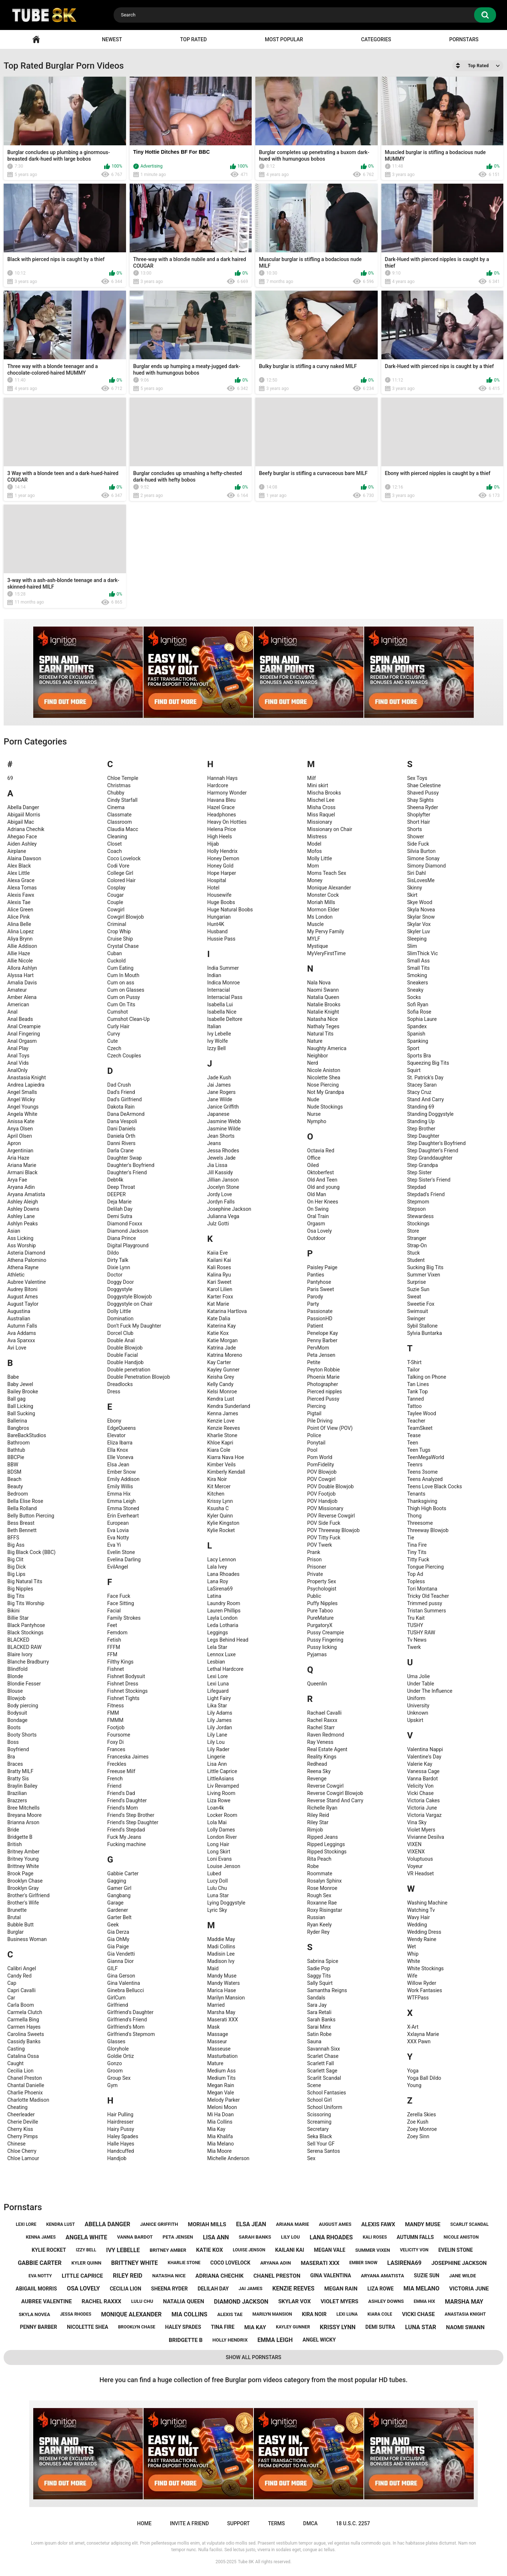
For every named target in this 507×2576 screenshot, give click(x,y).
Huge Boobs (221, 902)
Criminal (116, 924)
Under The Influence (429, 1691)
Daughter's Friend (127, 1172)
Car (11, 1998)
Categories (376, 39)
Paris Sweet (320, 1289)
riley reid (127, 2275)
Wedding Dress (424, 1932)
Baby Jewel (20, 1384)
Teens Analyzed (425, 1479)
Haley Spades (122, 2136)
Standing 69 (420, 1107)
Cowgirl (116, 909)
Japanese (218, 1114)
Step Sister (419, 1172)
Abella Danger (23, 807)
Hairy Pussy (120, 2129)
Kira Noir (217, 1479)
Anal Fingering (23, 1034)
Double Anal (121, 1340)
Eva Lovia (118, 1530)
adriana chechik (219, 2276)
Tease (413, 1435)
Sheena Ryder (422, 807)
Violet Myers (421, 1830)
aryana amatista (382, 2275)
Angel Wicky (21, 1099)
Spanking (417, 1041)
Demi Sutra (119, 1216)
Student (415, 1260)
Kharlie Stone (222, 1435)
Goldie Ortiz (120, 2056)
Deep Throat (121, 1187)
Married (216, 2005)
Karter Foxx (220, 1297)
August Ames (22, 1297)
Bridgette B (20, 1837)
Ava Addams (21, 1333)
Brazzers (17, 1800)
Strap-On (417, 1245)
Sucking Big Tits (425, 1267)
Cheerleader (21, 2114)
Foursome (118, 1735)
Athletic (15, 1275)
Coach (114, 851)
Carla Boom (20, 2005)
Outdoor (316, 1238)
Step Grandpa (422, 1165)
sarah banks (255, 2237)
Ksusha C (218, 1508)
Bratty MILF (20, 1771)
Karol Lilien (219, 1289)
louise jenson (249, 2249)
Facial (114, 1611)
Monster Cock (323, 895)
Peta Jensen (321, 1355)
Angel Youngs (23, 1107)
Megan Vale (220, 2092)
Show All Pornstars (253, 2357)
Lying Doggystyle (226, 1903)
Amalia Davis (22, 982)
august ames (335, 2224)
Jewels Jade (221, 1158)
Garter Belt (119, 1917)
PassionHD (319, 1318)
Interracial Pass (224, 997)
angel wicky (319, 2340)
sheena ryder (169, 2289)
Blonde (15, 1676)
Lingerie (216, 1757)
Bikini (13, 1611)
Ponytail (316, 1443)
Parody (315, 1297)
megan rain (341, 2288)
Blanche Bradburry (28, 1662)
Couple (115, 902)
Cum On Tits (121, 1004)
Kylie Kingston (223, 1523)
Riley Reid (318, 1815)
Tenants (416, 1494)
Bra (11, 1757)
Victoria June (422, 1808)
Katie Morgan (222, 1340)
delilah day (213, 2289)
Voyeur (415, 1866)
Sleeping (416, 939)
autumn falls (415, 2237)
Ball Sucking (21, 1413)
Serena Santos (323, 2151)
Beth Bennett (22, 1530)
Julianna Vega (223, 1216)
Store (413, 1231)
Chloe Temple (122, 778)
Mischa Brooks (324, 793)
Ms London (320, 917)
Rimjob (315, 1830)
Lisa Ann (217, 1764)
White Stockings (425, 1968)
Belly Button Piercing (30, 1516)
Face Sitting (120, 1603)
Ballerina (17, 1421)
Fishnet (115, 1669)
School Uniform (324, 2107)
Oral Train (318, 1216)
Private (315, 1574)
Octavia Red (320, 1150)
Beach (14, 1479)
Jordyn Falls (221, 1202)
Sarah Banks (321, 2019)
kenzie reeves (293, 2288)
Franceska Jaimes (128, 1757)
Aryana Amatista (26, 1194)
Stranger (416, 1238)
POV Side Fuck (323, 1523)
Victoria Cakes (423, 1800)
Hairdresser (120, 2122)
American (18, 1004)
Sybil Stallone (422, 1326)
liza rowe (380, 2289)
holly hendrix (230, 2340)
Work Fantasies (424, 1990)
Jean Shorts (221, 1136)
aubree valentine (46, 2301)
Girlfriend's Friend (127, 2019)
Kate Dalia (218, 1318)
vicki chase (418, 2314)
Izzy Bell (216, 1048)
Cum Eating (120, 968)
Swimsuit (417, 1311)
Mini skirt (317, 785)
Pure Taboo (320, 1611)
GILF (112, 1968)
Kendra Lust (220, 1399)
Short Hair (418, 822)
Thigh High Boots (426, 1508)
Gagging (116, 1881)
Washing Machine (427, 1903)
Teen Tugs (418, 1450)
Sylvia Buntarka (424, 1333)
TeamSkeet (419, 1428)
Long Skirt (218, 1852)
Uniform (416, 1698)
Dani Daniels (121, 1129)
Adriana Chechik (25, 829)
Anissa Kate (20, 1121)
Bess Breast (20, 1523)
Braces (15, 1764)
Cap (11, 1983)
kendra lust (60, 2224)
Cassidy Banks (24, 2041)
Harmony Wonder (227, 793)
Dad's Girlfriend (124, 1099)
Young (414, 2085)
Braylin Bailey (22, 1786)
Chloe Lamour (23, 2158)
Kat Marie (218, 1304)
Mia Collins (219, 2122)
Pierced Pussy (323, 1399)
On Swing (318, 1209)
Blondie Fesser (24, 1684)
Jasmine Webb (224, 1121)
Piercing (316, 1406)
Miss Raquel (321, 815)
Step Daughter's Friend (432, 1150)
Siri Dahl (416, 873)
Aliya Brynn (20, 939)
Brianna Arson (23, 1822)
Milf (311, 778)
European (118, 1523)
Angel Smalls (22, 1092)
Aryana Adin (21, 1187)
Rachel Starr (321, 1727)
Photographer (322, 1384)
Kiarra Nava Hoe (225, 1457)
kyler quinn (86, 2263)
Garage (115, 1903)
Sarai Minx (319, 2027)
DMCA (310, 2523)
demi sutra (380, 2327)
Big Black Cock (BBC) (31, 1552)
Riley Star (317, 1822)
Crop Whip (119, 931)
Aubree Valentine (26, 1282)
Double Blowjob (125, 1348)
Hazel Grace (221, 807)
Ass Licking (20, 1238)
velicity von (414, 2249)
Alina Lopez (20, 931)
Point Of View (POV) (330, 1428)
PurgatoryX (319, 1625)
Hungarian (218, 917)
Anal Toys (18, 1056)
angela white (86, 2237)
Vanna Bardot (422, 1778)
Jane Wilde (219, 1099)
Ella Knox (117, 1450)
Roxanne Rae (322, 1903)
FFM (112, 1654)
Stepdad (416, 1187)
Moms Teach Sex (326, 873)
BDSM (14, 1472)
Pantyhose (319, 1282)
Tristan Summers (426, 1611)
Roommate (319, 1873)
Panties (315, 1275)
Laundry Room (223, 1603)
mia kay (255, 2327)
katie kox (209, 2250)
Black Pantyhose (26, 1625)
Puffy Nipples (322, 1603)
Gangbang (119, 1895)
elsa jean (251, 2224)
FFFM (113, 1647)
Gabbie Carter (123, 1873)
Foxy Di (115, 1742)
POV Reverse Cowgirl (331, 1516)
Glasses (116, 2041)
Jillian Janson (223, 1180)
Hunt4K (215, 924)
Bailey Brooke (22, 1391)
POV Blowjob (322, 1472)
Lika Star (217, 1705)
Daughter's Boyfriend (131, 1165)
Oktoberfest (320, 1172)
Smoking (417, 975)
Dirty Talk (118, 1260)
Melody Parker (223, 2100)
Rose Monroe (322, 1888)
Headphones (221, 815)
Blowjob (16, 1698)
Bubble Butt (20, 1925)
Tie (410, 1537)
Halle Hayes (120, 2144)
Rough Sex (319, 1895)
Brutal (14, 1917)
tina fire (223, 2327)
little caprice (82, 2276)
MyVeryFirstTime (326, 953)
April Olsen (19, 1136)
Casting (16, 2049)
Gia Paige (118, 1946)
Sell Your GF (321, 2144)
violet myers (339, 2301)
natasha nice (169, 2275)
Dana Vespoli (122, 1121)
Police (314, 1435)
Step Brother (421, 1129)
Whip (412, 1954)
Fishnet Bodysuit (126, 1676)
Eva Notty (118, 1537)
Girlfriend (117, 2005)
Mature (215, 2063)
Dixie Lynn (118, 1267)
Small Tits (418, 968)
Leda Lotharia (222, 1625)
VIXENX (415, 1852)
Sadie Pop (318, 1968)
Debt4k (115, 1180)
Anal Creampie (24, 1026)
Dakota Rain (121, 1107)
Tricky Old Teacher (428, 1596)
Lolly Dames (221, 1830)
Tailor (413, 1370)
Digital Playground (128, 1245)
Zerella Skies (421, 2114)
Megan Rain (220, 2085)
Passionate (320, 1311)
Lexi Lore (217, 1676)
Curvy (113, 1034)
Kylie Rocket (221, 1530)
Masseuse (218, 2049)
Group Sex (119, 2078)
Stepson (416, 1209)
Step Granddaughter (429, 1158)
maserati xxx (320, 2263)
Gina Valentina (123, 1983)
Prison (314, 1559)
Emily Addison (123, 1479)
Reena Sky (319, 1771)
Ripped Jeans (322, 1837)
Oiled (313, 1165)
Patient (315, 1326)
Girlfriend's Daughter (130, 2012)
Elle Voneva (120, 1457)
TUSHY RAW (421, 1632)
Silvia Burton (421, 851)
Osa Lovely (319, 1231)
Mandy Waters (223, 1983)
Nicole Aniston (323, 1070)
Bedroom (17, 1494)
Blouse (15, 1691)
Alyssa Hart (20, 975)
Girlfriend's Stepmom (131, 2034)
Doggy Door (120, 1282)
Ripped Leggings (326, 1844)
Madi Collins (221, 1946)
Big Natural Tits (24, 1581)
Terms (276, 2523)
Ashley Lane (21, 1216)
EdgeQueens (121, 1428)
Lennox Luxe (221, 1654)
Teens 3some (422, 1472)
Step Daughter (423, 1136)
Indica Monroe (223, 982)
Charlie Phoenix (25, 2092)
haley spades (183, 2327)
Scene (314, 2085)
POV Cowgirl (321, 1479)
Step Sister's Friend (428, 1180)
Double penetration (128, 1370)
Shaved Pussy (423, 793)
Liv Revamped (223, 1786)
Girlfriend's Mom (126, 2027)
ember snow (363, 2262)
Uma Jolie (418, 1676)
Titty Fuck (418, 1559)
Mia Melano (220, 2144)
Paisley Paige (322, 1267)
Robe (313, 1866)
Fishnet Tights (123, 1698)
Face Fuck (118, 1596)
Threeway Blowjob (427, 1530)
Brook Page (20, 1873)
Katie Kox (218, 1333)
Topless (416, 1581)
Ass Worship (21, 1245)
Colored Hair (121, 880)
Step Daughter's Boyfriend (436, 1143)
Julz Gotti (218, 1223)
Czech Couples (124, 1056)
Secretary (318, 2129)
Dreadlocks (120, 1384)
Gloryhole (118, 2049)
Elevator (116, 1435)
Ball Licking (20, 1406)
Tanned (415, 1399)
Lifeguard (218, 1691)
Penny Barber (322, 1340)
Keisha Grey (220, 1377)
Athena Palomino (26, 1260)
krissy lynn (338, 2327)
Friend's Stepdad (126, 1830)
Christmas (119, 785)
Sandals (316, 1998)
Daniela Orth (121, 1136)
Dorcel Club (120, 1333)
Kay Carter (219, 1362)
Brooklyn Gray (23, 1888)
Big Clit (15, 1559)
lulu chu (142, 2301)
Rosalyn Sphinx (324, 1881)
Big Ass (15, 1545)
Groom (115, 2071)
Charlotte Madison (28, 2100)
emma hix (424, 2301)
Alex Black (19, 866)
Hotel (213, 888)
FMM (113, 1713)
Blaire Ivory (20, 1654)
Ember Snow (121, 1472)
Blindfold (17, 1669)
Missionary (319, 822)
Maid (212, 1968)
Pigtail (314, 1413)
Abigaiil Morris (23, 815)
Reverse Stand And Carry (335, 1800)
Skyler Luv (418, 931)
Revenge (317, 1778)
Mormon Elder (323, 909)
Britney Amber (23, 1852)
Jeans (214, 1143)
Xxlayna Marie (423, 2034)
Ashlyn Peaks (22, 1223)
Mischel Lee (321, 800)
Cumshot (117, 1012)
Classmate (119, 815)
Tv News (416, 1640)
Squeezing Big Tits (428, 1063)
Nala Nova (319, 982)
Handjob (116, 2158)
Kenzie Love (221, 1421)
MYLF (313, 939)
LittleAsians (220, 1778)
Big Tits (15, 1596)
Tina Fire (417, 1545)
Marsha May (221, 2012)
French (115, 1778)
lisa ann (216, 2237)
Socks (414, 997)
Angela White (22, 1114)
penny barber (38, 2327)
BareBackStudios (26, 1435)
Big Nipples (20, 1589)
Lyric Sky (217, 1910)
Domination (120, 1318)
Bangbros (18, 1428)
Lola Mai (216, 1822)
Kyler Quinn (220, 1516)
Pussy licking (322, 1647)
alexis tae (230, 2314)
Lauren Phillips (223, 1611)
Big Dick (16, 1567)
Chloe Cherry (22, 2151)
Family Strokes (124, 1618)
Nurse (314, 1114)
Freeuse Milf (121, 1771)
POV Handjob (322, 1501)
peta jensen (178, 2237)
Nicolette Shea (323, 1077)
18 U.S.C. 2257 (353, 2523)
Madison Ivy (221, 1961)
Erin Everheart (123, 1516)
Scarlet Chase (323, 2056)
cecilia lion (125, 2289)
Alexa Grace (20, 880)
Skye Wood (419, 902)
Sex (311, 2158)
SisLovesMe (420, 880)
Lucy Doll (217, 1881)
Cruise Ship (120, 939)
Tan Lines (418, 1384)
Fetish (114, 1640)
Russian (316, 1917)
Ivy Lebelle (219, 1034)
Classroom (119, 822)
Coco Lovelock (124, 858)
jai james (250, 2288)
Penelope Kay (322, 1333)
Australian (18, 1318)
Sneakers (417, 982)
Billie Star (18, 1618)
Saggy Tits (319, 1976)
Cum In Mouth (123, 975)
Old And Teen (322, 1180)
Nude (313, 1099)
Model (314, 844)
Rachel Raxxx (322, 1720)
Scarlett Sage (322, 2071)
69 (10, 778)
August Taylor (22, 1304)
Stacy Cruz (419, 1092)
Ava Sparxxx (21, 1340)
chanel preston (277, 2276)
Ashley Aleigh (22, 1202)
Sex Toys (417, 778)
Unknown (417, 1713)
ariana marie (292, 2224)
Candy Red (19, 1976)
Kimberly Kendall (226, 1472)
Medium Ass (221, 2071)
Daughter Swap (124, 1158)
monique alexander (131, 2314)
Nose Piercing (323, 1085)
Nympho (316, 1121)
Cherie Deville (22, 2122)
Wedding (417, 1925)
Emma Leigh (121, 1501)
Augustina (18, 1311)
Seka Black (319, 2136)
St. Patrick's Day (425, 1077)
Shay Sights (420, 800)
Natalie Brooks (323, 1004)
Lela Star (217, 1647)
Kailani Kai (219, 1260)
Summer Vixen (423, 1275)
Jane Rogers (221, 1092)
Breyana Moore (24, 1815)
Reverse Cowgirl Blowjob (335, 1793)
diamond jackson (241, 2301)
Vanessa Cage (423, 1771)
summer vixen (372, 2250)
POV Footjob (321, 1494)
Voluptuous (420, 1859)
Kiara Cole (218, 1450)
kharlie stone (184, 2262)
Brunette (17, 1910)
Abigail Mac (20, 822)
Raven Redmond (325, 1735)
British (14, 1844)
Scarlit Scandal (324, 2078)
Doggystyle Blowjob (129, 1297)
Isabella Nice (221, 1012)
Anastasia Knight (26, 1077)
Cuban (114, 953)
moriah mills (207, 2224)
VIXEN (414, 1844)
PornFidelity (320, 1464)
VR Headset (420, 1873)
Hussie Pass (221, 939)
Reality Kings (321, 1757)
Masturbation (222, 2056)
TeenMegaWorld (425, 1457)
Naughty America (327, 1048)
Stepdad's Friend (426, 1194)
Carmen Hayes (24, 2027)
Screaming (319, 2122)
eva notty (40, 2275)
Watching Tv (421, 1910)
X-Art (412, 2027)
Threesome (419, 1523)
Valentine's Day (424, 1757)
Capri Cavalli (21, 1990)
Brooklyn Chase (25, 1881)
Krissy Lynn (220, 1501)
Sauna (314, 2041)
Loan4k (215, 1808)
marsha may (464, 2301)
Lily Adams (219, 1713)
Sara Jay (317, 2005)
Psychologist (321, 1589)
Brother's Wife (23, 1903)
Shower (415, 836)
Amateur (17, 990)
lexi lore (26, 2224)
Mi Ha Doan (220, 2114)
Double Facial (122, 1355)
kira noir (314, 2314)
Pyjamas (317, 1654)
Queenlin (317, 1684)
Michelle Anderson (228, 2158)
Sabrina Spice (322, 1961)
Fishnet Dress (122, 1684)
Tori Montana (422, 1589)
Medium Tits (221, 2078)
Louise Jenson (223, 1866)
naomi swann (465, 2327)
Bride (13, 1830)
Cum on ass (120, 982)
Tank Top (417, 1391)
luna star (420, 2327)
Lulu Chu (217, 1888)
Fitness (115, 1705)
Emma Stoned (123, 1508)
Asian (13, 1231)
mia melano (421, 2288)
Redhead (317, 1764)
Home (36, 39)
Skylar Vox (419, 924)
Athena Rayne (22, 1267)
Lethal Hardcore (225, 1669)
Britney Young (23, 1859)
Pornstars (464, 39)
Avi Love (16, 1348)
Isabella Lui (220, 1004)
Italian (214, 1026)
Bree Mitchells (23, 1808)
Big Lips (16, 1574)
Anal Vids (18, 1063)
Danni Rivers (121, 1143)
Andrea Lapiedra (26, 1085)
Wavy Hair (418, 1917)
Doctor (115, 1275)
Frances (116, 1749)
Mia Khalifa (220, 2136)
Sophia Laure (422, 1019)
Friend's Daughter (127, 1800)
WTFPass (417, 1998)
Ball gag (16, 1399)
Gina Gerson (121, 1976)
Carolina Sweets (25, 2034)
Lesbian (216, 1662)
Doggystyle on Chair (130, 1304)
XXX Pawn (418, 2041)
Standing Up (421, 1121)
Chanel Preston (24, 2078)
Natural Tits (320, 1034)
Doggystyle (120, 1289)
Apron (14, 1143)
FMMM (115, 1720)
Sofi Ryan (417, 1004)
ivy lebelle (123, 2250)
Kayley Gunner (223, 1370)
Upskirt (415, 1720)
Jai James (218, 1085)
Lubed (214, 1873)
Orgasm (316, 1223)
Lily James (219, 1720)
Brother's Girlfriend (28, 1895)
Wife (412, 1976)
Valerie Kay (419, 1764)
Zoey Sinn (418, 2136)
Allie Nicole (20, 961)
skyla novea (34, 2314)
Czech (114, 1048)
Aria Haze (18, 1158)
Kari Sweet (219, 1282)
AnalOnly (17, 1070)
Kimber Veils (221, 1464)
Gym (112, 2085)
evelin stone (455, 2250)
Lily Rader (218, 1749)
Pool (312, 1450)
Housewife (219, 895)
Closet (114, 844)
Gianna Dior (120, 1961)
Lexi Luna (218, 1684)
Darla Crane (120, 1150)
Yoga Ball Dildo (424, 2078)
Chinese (16, 2144)
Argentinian (20, 1150)
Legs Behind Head (227, 1640)
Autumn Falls (22, 1326)
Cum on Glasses (125, 990)
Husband (217, 931)
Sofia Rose (419, 1012)
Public (314, 1596)
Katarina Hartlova (227, 1311)
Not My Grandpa (325, 1092)
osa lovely (83, 2288)
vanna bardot (135, 2237)
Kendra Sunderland (228, 1406)
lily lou (290, 2237)
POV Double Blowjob (330, 1486)
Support (238, 2523)
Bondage (17, 1720)
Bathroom (18, 1443)
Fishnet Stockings (127, 1691)
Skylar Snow (421, 917)
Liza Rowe (218, 1800)
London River (222, 1837)
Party (313, 1304)
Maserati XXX (222, 2019)
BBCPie (15, 1457)
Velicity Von (420, 1786)
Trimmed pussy (424, 1603)
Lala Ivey (217, 1567)
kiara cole (379, 2314)
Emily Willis (120, 1486)
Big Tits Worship (25, 1603)
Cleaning (117, 836)
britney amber (168, 2250)
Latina (214, 1596)
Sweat (414, 1297)
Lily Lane (217, 1735)
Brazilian (17, 1793)
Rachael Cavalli (324, 1713)
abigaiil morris (36, 2289)
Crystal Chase (123, 946)
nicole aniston (461, 2237)
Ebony (114, 1421)
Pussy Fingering (325, 1640)
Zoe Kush (417, 2122)
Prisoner (316, 1567)
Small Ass (418, 961)
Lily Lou (216, 1742)
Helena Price (221, 829)
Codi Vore (118, 866)
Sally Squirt (320, 1983)
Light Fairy (219, 1698)
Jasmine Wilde (223, 1129)
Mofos (314, 851)
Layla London (222, 1618)
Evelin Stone (121, 1552)
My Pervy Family (325, 931)
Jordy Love (219, 1194)
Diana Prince (121, 1238)
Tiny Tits (416, 1552)
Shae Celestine (424, 785)
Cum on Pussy (123, 997)
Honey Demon (223, 858)
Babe (13, 1377)
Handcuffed (120, 2151)
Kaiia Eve (217, 1253)
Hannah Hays (222, 778)
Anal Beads (20, 1019)
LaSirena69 (220, 1589)
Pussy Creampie (325, 1632)
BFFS (13, 1537)
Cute (112, 1041)
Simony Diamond (426, 866)
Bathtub (16, 1450)
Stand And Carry (425, 1099)
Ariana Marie (21, 1165)
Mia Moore (219, 2151)
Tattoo (414, 1406)
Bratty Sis (18, 1778)
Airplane (16, 851)
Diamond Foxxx (124, 1223)
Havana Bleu (221, 800)
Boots (14, 1727)
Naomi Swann (323, 990)
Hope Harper (221, 873)
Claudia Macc (122, 829)
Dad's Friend (121, 1092)
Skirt (412, 895)
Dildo (113, 1253)
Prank (313, 1552)
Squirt (413, 1070)
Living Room (221, 1793)
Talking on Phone (426, 1377)
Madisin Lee (221, 1954)
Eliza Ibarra (120, 1443)
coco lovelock (230, 2263)
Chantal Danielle (25, 2085)
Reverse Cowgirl (325, 1786)
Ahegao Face (22, 836)
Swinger (416, 1318)
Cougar (115, 895)
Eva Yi (114, 1545)
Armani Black (22, 1172)
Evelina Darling (124, 1559)
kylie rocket (49, 2250)
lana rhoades (331, 2237)
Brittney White (23, 1866)
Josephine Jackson (229, 1209)
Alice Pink (18, 917)
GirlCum (116, 1998)
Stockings (418, 1223)
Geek (113, 1925)
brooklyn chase (136, 2327)
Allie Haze (18, 953)
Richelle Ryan (322, 1808)
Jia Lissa (217, 1165)
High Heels (219, 836)
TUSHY (415, 1625)
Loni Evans (219, 1859)
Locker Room (222, 1815)
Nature (315, 1041)
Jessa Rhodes (223, 1150)
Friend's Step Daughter (133, 1822)
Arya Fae (17, 1180)
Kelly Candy (220, 1384)
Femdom (117, 1632)
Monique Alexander (329, 888)
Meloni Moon (222, 2107)
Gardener (117, 1910)
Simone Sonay (423, 858)
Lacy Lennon (221, 1559)
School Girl (319, 2100)
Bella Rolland (22, 1508)
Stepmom (418, 1202)
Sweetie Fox (420, 1304)
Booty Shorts (22, 1735)
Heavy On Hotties (227, 822)
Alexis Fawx (20, 895)
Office (313, 1158)
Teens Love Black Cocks (434, 1486)
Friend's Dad (121, 1793)
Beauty (15, 1486)
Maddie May (221, 1939)
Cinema (116, 807)
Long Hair (218, 1844)
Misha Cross (321, 807)
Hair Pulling (120, 2114)
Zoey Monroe (422, 2129)
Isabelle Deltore (224, 1019)
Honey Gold (220, 866)
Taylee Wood (421, 1413)
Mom (313, 866)
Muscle (315, 924)
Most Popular (284, 39)
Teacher (416, 1421)
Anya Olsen (20, 1129)
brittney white (134, 2262)
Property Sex (321, 1581)
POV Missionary (325, 1508)
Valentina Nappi (425, 1749)
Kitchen (215, 1494)
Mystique (317, 946)
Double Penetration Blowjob (138, 1377)
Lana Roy (217, 1581)
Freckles (116, 1764)
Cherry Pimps (22, 2136)
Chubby (116, 793)
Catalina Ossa (23, 2056)
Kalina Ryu (219, 1275)
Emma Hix (119, 1494)
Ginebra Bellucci (125, 1990)
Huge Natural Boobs (230, 909)
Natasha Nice (322, 1019)
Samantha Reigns (327, 1990)
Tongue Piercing (425, 1567)
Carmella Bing (23, 2019)
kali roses (375, 2237)
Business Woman (27, 1939)
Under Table (420, 1684)
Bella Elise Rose (25, 1501)
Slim (412, 946)
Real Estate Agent (327, 1749)
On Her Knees (322, 1202)
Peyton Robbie (323, 1370)
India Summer (223, 968)
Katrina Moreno (224, 1355)
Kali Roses (219, 1267)
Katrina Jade (221, 1348)
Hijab (213, 844)
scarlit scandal (469, 2224)
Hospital (216, 880)
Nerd (312, 1063)
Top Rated (193, 39)
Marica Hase (221, 1990)
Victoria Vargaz (424, 1815)
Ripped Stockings (327, 1852)
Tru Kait (415, 1618)
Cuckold (116, 961)
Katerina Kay (221, 1326)
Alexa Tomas (22, 888)
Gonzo (114, 2063)
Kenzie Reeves (223, 1428)
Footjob (116, 1727)
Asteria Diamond (26, 1253)
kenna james (41, 2237)
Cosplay (116, 888)
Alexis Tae (18, 902)
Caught (15, 2063)
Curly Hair (118, 1026)
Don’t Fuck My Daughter (134, 1326)
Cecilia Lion (20, 2071)
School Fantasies (326, 2092)
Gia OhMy (118, 1939)
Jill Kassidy (220, 1172)
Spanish (416, 1034)
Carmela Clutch (24, 2012)
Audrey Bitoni (22, 1289)
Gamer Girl (119, 1888)
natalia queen (183, 2301)
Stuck (413, 1253)
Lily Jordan (219, 1727)
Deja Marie (119, 1202)
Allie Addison (22, 946)
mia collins (189, 2314)
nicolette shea (87, 2327)
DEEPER (116, 1194)
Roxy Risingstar (324, 1910)
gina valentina (330, 2275)
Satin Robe (319, 2034)
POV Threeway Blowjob (333, 1530)
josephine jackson (459, 2263)
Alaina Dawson (24, 858)
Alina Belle (19, 924)
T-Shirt (414, 1362)
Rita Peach (319, 1859)
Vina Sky (416, 1822)
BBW (12, 1464)
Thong (414, 1516)
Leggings (217, 1632)
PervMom (318, 1348)
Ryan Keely (319, 1925)
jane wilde (462, 2275)
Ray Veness (320, 1742)
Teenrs (414, 1464)
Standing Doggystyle (430, 1114)
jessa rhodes (75, 2314)
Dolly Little (119, 1311)
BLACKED (18, 1640)
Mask (213, 2027)
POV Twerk (319, 1545)
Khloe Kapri (220, 1443)
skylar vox (294, 2301)
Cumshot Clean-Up (128, 1019)
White (413, 1961)
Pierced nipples (324, 1391)
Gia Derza (118, 1932)
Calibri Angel (21, 1968)
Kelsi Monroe (222, 1391)
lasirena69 (404, 2262)
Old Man (316, 1194)
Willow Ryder (421, 1983)
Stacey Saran (422, 1085)
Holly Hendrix (222, 851)
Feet (112, 1625)
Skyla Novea (421, 909)
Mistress (317, 836)
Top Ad (415, 1574)
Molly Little (319, 858)
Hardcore (217, 785)
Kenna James (222, 1413)
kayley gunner (293, 2327)
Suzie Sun (418, 1289)
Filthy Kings (120, 1662)
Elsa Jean (118, 1464)
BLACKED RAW (24, 1647)
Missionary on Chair (329, 829)
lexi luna (347, 2314)
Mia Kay (216, 2129)
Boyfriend (18, 1749)
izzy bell (86, 2249)
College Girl (120, 873)
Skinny (414, 888)
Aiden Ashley (22, 844)
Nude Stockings (325, 1107)
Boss (13, 1742)
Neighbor (317, 1056)
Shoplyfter (418, 815)
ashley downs (386, 2301)
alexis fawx (378, 2224)
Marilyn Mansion (226, 1998)
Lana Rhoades (223, 1574)
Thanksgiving (422, 1501)
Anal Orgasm (22, 1041)
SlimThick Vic (422, 953)
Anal (12, 1012)
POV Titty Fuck (323, 1537)
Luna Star (218, 1895)
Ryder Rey (318, 1932)
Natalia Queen (323, 997)
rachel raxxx (102, 2301)
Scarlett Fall (320, 2063)
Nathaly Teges (323, 1026)
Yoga (412, 2071)
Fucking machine (126, 1844)
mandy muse (423, 2224)
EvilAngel (117, 1567)
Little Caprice (222, 1771)
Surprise (416, 1282)
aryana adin (275, 2263)
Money (315, 880)
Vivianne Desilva (425, 1837)
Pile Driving (320, 1421)
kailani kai (289, 2250)
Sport (413, 1048)
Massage (217, 2034)
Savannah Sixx (323, 2049)
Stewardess (420, 1216)
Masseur (217, 2041)
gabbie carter (40, 2262)
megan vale (330, 2250)
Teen (412, 1443)
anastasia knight (465, 2314)
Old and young (323, 1187)
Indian (214, 975)
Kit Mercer (218, 1486)
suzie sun (426, 2275)
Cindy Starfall (122, 800)
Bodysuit (17, 1713)
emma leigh (275, 2339)
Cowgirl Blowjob (125, 917)
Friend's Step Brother (131, 1815)
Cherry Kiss (20, 2129)
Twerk (414, 1647)
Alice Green (20, 909)
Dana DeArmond (126, 1114)
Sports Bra (419, 1056)
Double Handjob (125, 1362)
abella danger (107, 2224)
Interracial (218, 990)
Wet (411, 1946)
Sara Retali (319, 2012)
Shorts (414, 829)
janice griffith (159, 2224)
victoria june (469, 2288)
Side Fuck (418, 844)
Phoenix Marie (323, 1377)
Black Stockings (25, 1632)
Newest (112, 39)
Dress (114, 1391)
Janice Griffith (223, 1107)
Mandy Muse (221, 1976)
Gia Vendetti (121, 1954)
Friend (114, 1786)
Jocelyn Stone (223, 1187)
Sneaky (415, 990)
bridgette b (186, 2340)
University (418, 1705)
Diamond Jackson (127, 1231)
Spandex (417, 1026)
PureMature (320, 1618)
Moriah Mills (321, 902)
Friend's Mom (122, 1808)
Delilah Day (120, 1209)
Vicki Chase (420, 1793)
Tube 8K (246, 2561)
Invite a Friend (189, 2523)
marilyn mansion (272, 2314)
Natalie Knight (323, 1012)
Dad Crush (119, 1085)
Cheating (17, 2107)
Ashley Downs (23, 1209)
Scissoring (319, 2114)
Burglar (15, 1932)
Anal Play (17, 1048)
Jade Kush (219, 1077)
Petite (313, 1362)
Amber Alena (22, 997)
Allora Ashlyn (22, 968)
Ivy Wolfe (217, 1041)
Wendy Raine (421, 1939)
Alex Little (18, 873)
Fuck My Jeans (124, 1837)
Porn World (319, 1457)
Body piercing (22, 1705)
